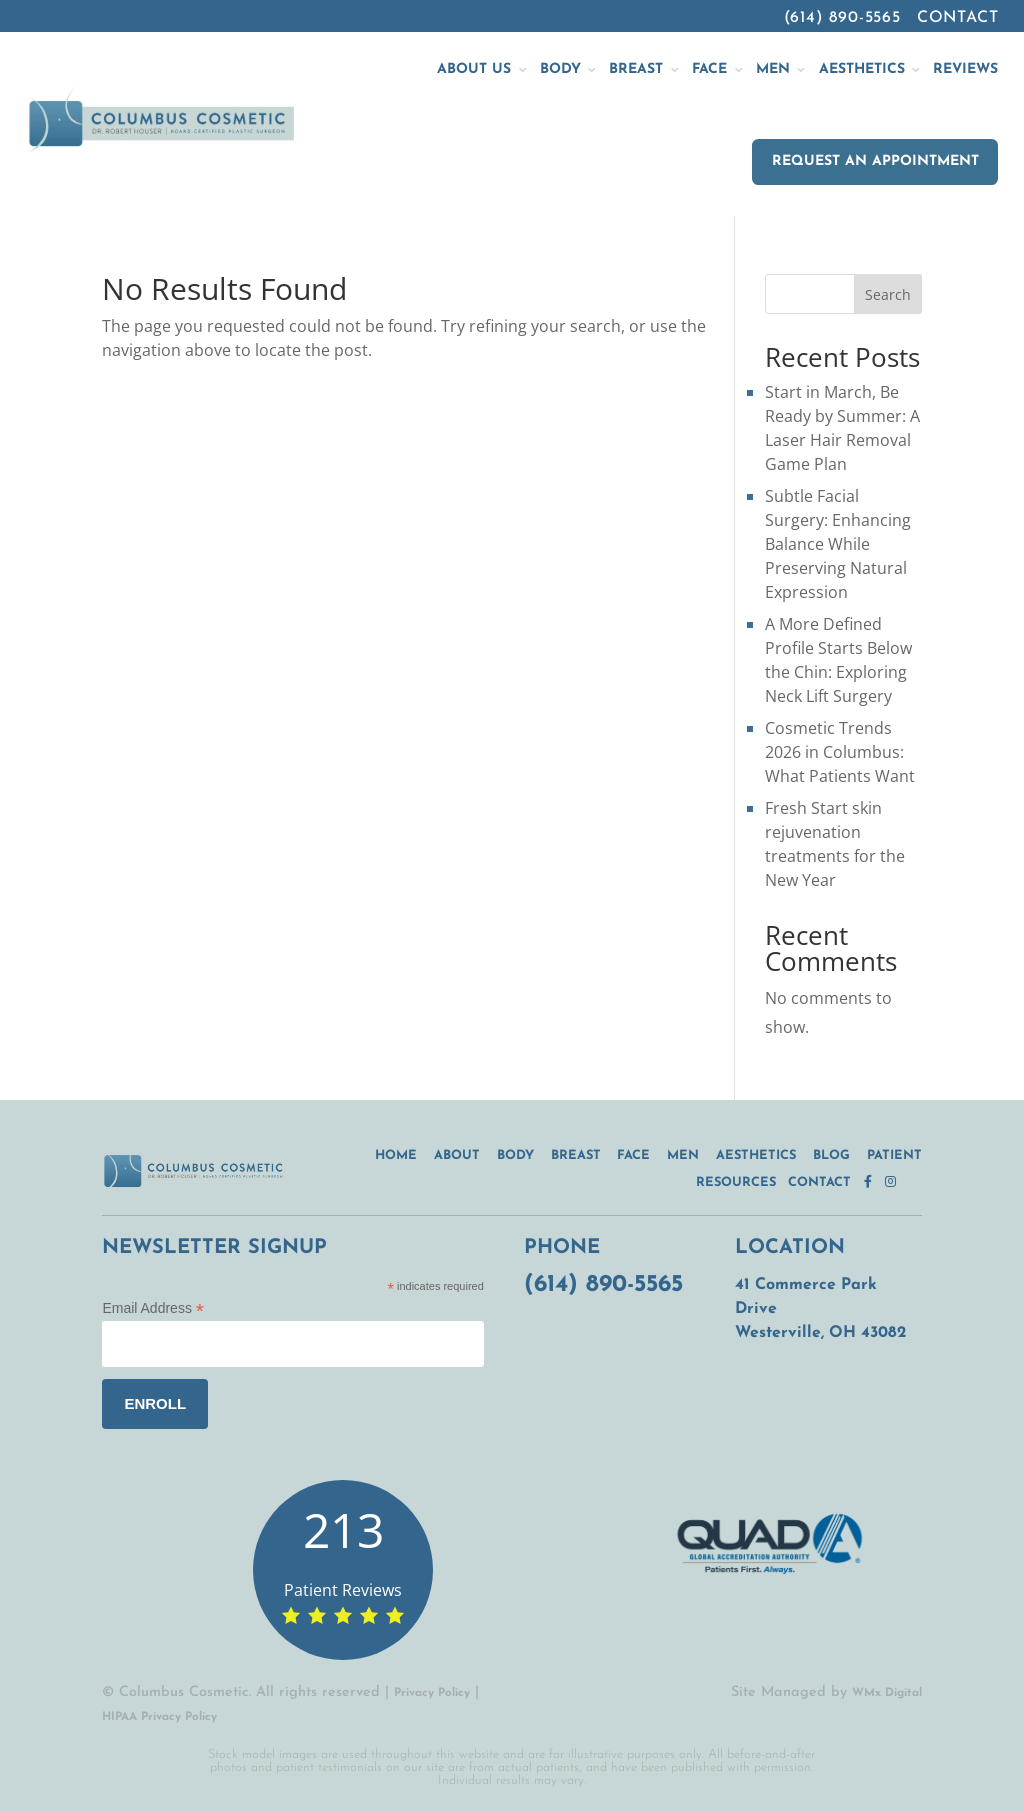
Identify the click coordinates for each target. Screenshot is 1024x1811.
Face (633, 1155)
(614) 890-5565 (842, 18)
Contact (958, 18)
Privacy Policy (432, 1693)
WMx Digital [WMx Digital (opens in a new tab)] (887, 1693)
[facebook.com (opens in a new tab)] (874, 1182)
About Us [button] (474, 69)
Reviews (965, 69)
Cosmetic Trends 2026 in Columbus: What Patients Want (840, 752)
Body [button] (560, 69)
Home (396, 1155)
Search (888, 294)
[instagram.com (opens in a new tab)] (897, 1182)
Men (683, 1155)
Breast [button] (636, 69)
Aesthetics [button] (862, 69)
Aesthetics (756, 1155)
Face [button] (709, 69)
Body (515, 1155)
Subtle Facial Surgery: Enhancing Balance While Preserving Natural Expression (838, 544)
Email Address (153, 1308)
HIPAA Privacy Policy (159, 1717)
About (457, 1155)
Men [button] (773, 69)
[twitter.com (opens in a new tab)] (915, 1182)
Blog (831, 1155)
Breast (576, 1155)
